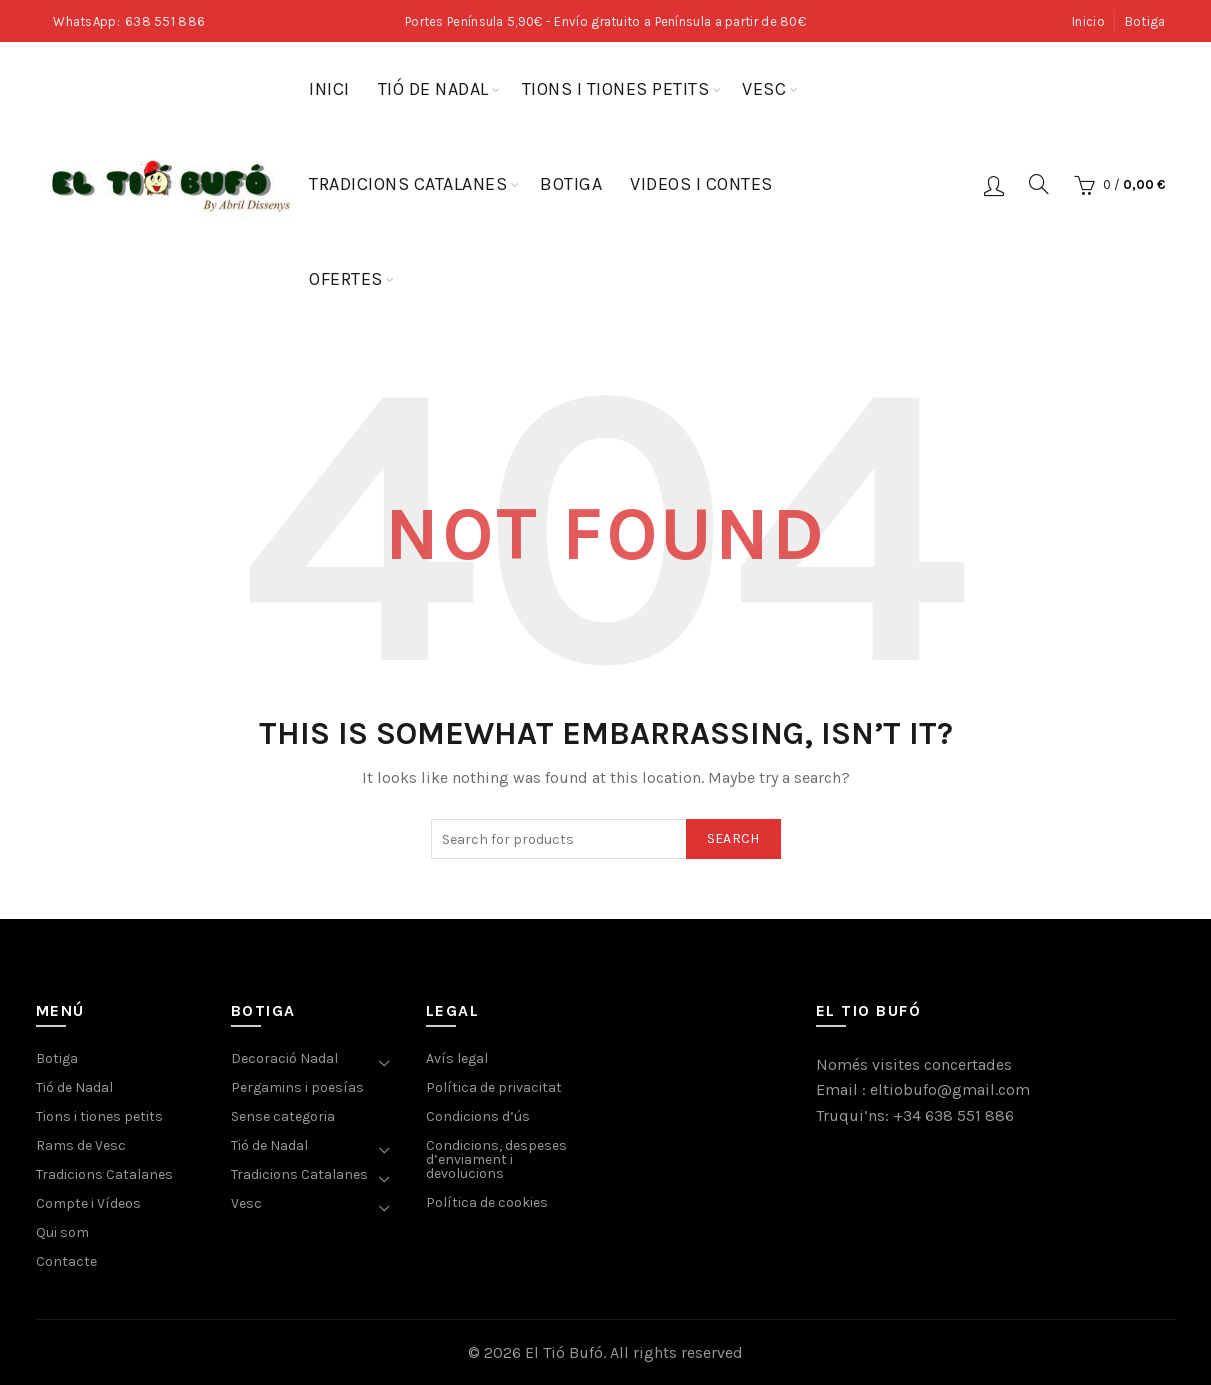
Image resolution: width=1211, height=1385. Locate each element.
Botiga (1145, 21)
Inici (329, 89)
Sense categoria (283, 1116)
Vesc (764, 89)
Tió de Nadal (433, 89)
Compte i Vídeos (88, 1203)
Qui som (62, 1232)
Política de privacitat (494, 1087)
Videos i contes (701, 184)
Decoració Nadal (284, 1058)
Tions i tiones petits (616, 89)
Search (733, 838)
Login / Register (994, 185)
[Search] (1039, 184)
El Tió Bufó (564, 1352)
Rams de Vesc (81, 1145)
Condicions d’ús (478, 1116)
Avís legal (457, 1058)
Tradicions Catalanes (408, 184)
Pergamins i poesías (297, 1087)
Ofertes (346, 279)
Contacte (66, 1261)
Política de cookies (487, 1202)
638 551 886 (165, 21)
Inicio (1088, 21)
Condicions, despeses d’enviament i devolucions (496, 1159)
